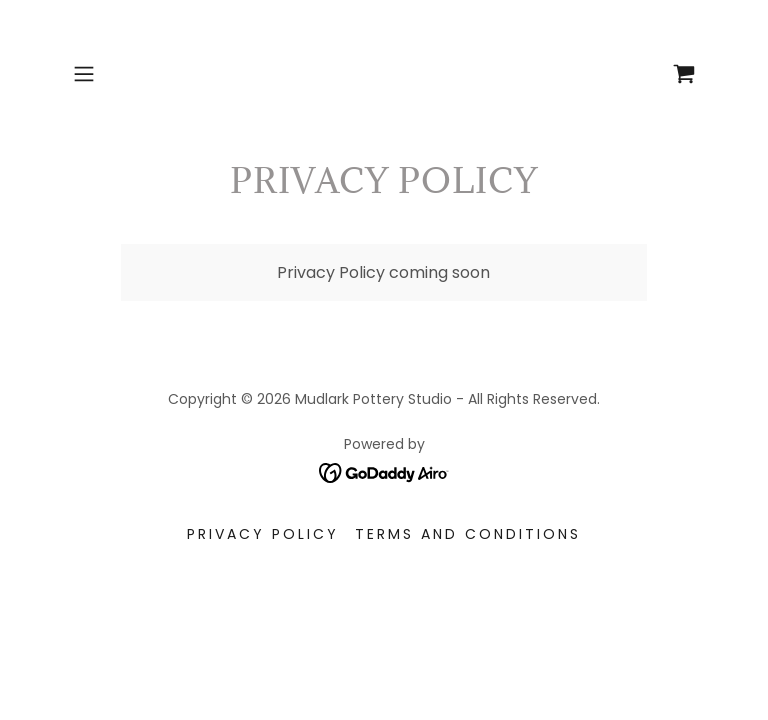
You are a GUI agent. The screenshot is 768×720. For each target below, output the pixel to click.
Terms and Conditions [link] (468, 534)
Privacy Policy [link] (263, 534)
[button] (112, 74)
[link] (684, 74)
